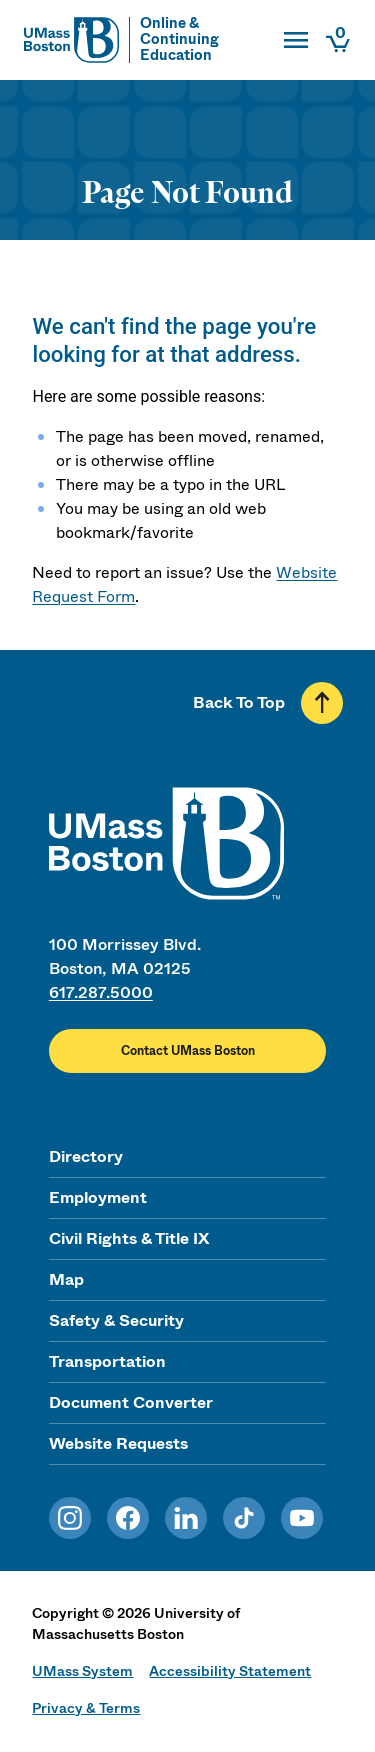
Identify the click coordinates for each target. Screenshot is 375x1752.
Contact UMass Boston (188, 1051)
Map (66, 1279)
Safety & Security (116, 1320)
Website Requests (118, 1443)
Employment (98, 1197)
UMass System (82, 1671)
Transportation (107, 1361)
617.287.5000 (101, 992)
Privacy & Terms (86, 1708)
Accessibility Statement (230, 1671)
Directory (86, 1156)
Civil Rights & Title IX (129, 1238)
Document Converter (131, 1402)
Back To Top (239, 702)
